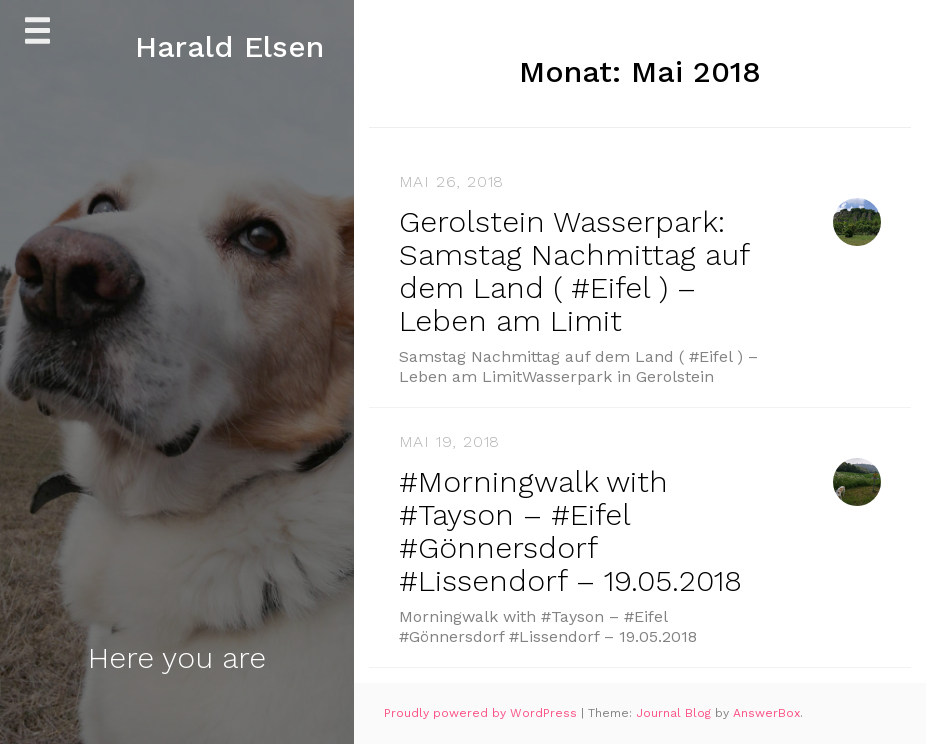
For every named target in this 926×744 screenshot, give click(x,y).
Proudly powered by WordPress (482, 713)
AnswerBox (766, 713)
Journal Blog (675, 713)
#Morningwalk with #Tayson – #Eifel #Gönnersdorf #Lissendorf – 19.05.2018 (570, 531)
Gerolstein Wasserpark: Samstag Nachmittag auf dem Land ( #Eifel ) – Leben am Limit (574, 271)
